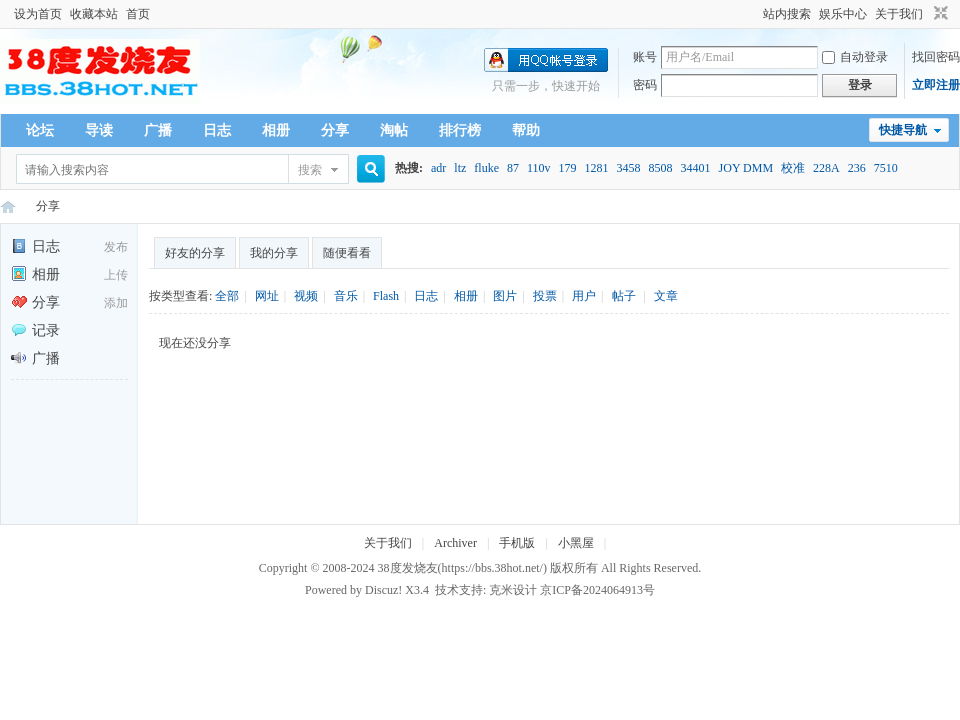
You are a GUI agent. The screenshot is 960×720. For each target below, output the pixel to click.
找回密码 (936, 57)
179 (568, 168)
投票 (545, 296)
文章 (666, 296)
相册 (276, 130)
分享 (335, 130)
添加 (116, 303)
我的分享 (274, 253)
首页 (138, 14)
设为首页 (38, 14)
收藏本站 (94, 14)
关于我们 (899, 14)
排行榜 (460, 130)
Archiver (455, 543)
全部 (227, 296)
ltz (460, 168)
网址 (267, 296)
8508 (661, 168)
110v (539, 168)
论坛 (40, 130)
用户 (584, 296)
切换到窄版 (938, 14)
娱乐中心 (843, 14)
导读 (99, 130)
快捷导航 (903, 130)
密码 (645, 85)
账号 (645, 57)
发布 (116, 247)
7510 (886, 168)
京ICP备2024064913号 (597, 590)
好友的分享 (195, 253)
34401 (696, 168)
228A (826, 168)
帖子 (624, 296)
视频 (306, 296)
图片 (505, 296)
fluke (486, 168)
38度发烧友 (408, 568)
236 (857, 168)
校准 (793, 168)
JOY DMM (746, 168)
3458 (629, 168)
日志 (217, 130)
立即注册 (936, 85)
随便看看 (347, 253)
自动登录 (855, 57)
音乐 (346, 296)
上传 (116, 275)
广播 (158, 130)
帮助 (526, 130)
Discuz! (383, 590)
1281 (597, 168)
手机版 (517, 543)
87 (513, 168)
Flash (386, 296)
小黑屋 (576, 543)
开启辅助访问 (754, 14)
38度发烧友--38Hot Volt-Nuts (8, 206)
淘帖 (394, 130)
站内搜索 (787, 14)
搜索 (310, 170)
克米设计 (513, 590)
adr (438, 168)
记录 (35, 330)
